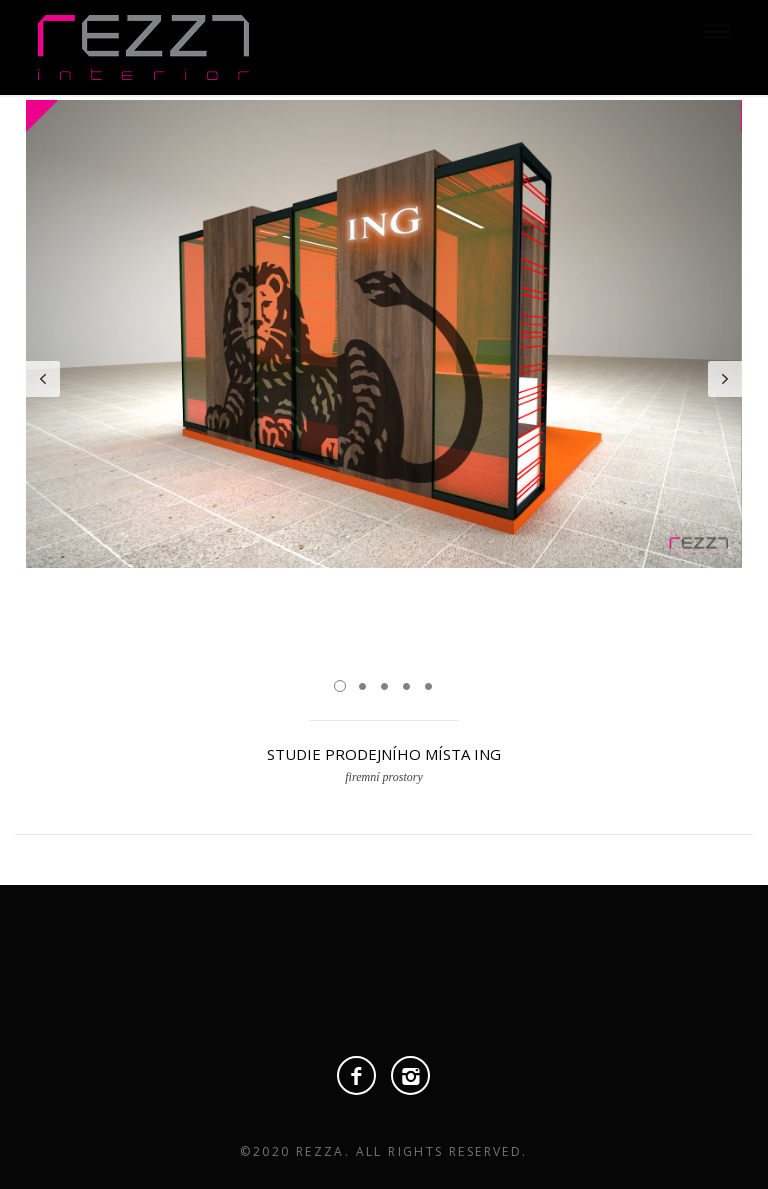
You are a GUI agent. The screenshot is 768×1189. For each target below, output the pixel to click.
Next (725, 379)
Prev (43, 379)
